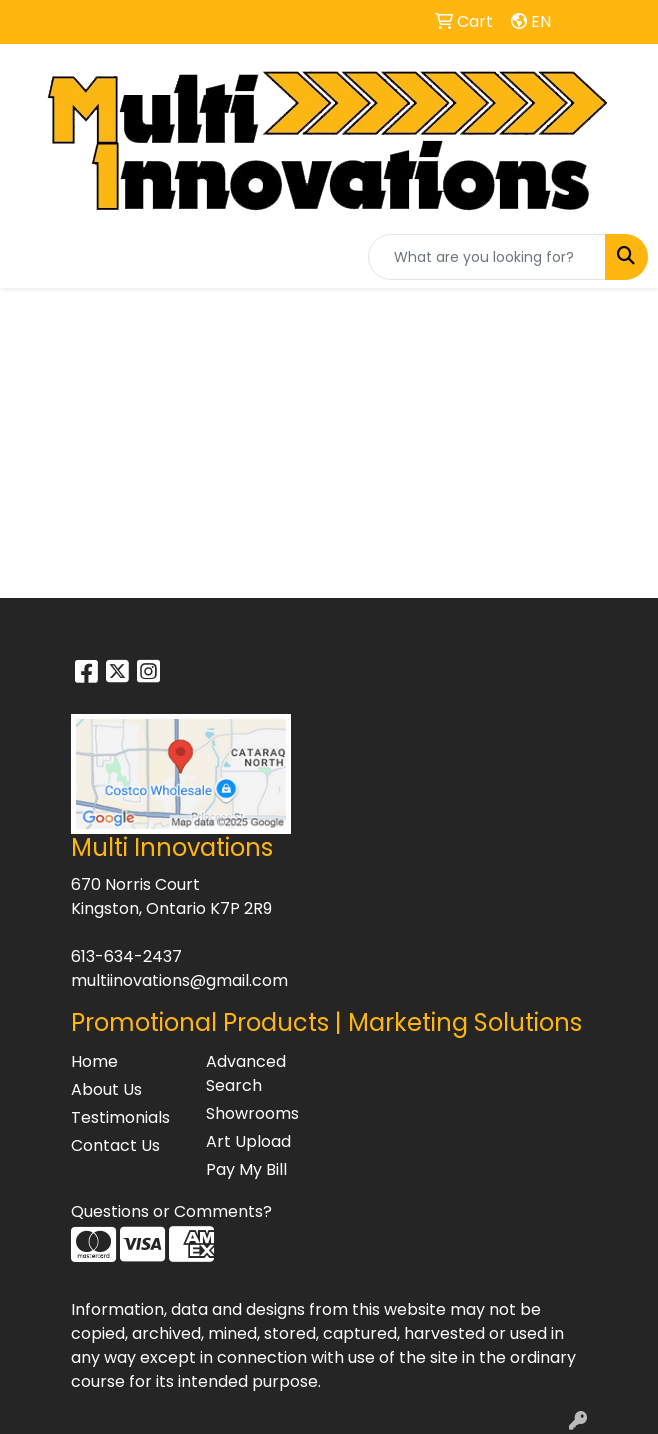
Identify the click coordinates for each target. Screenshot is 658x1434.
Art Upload (248, 1141)
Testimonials (120, 1117)
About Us (106, 1089)
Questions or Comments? (171, 1211)
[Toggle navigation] (31, 257)
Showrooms (252, 1113)
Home (94, 1061)
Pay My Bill (246, 1169)
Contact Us (115, 1145)
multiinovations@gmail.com (179, 980)
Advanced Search (246, 1073)
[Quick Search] (487, 257)
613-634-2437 (126, 956)
